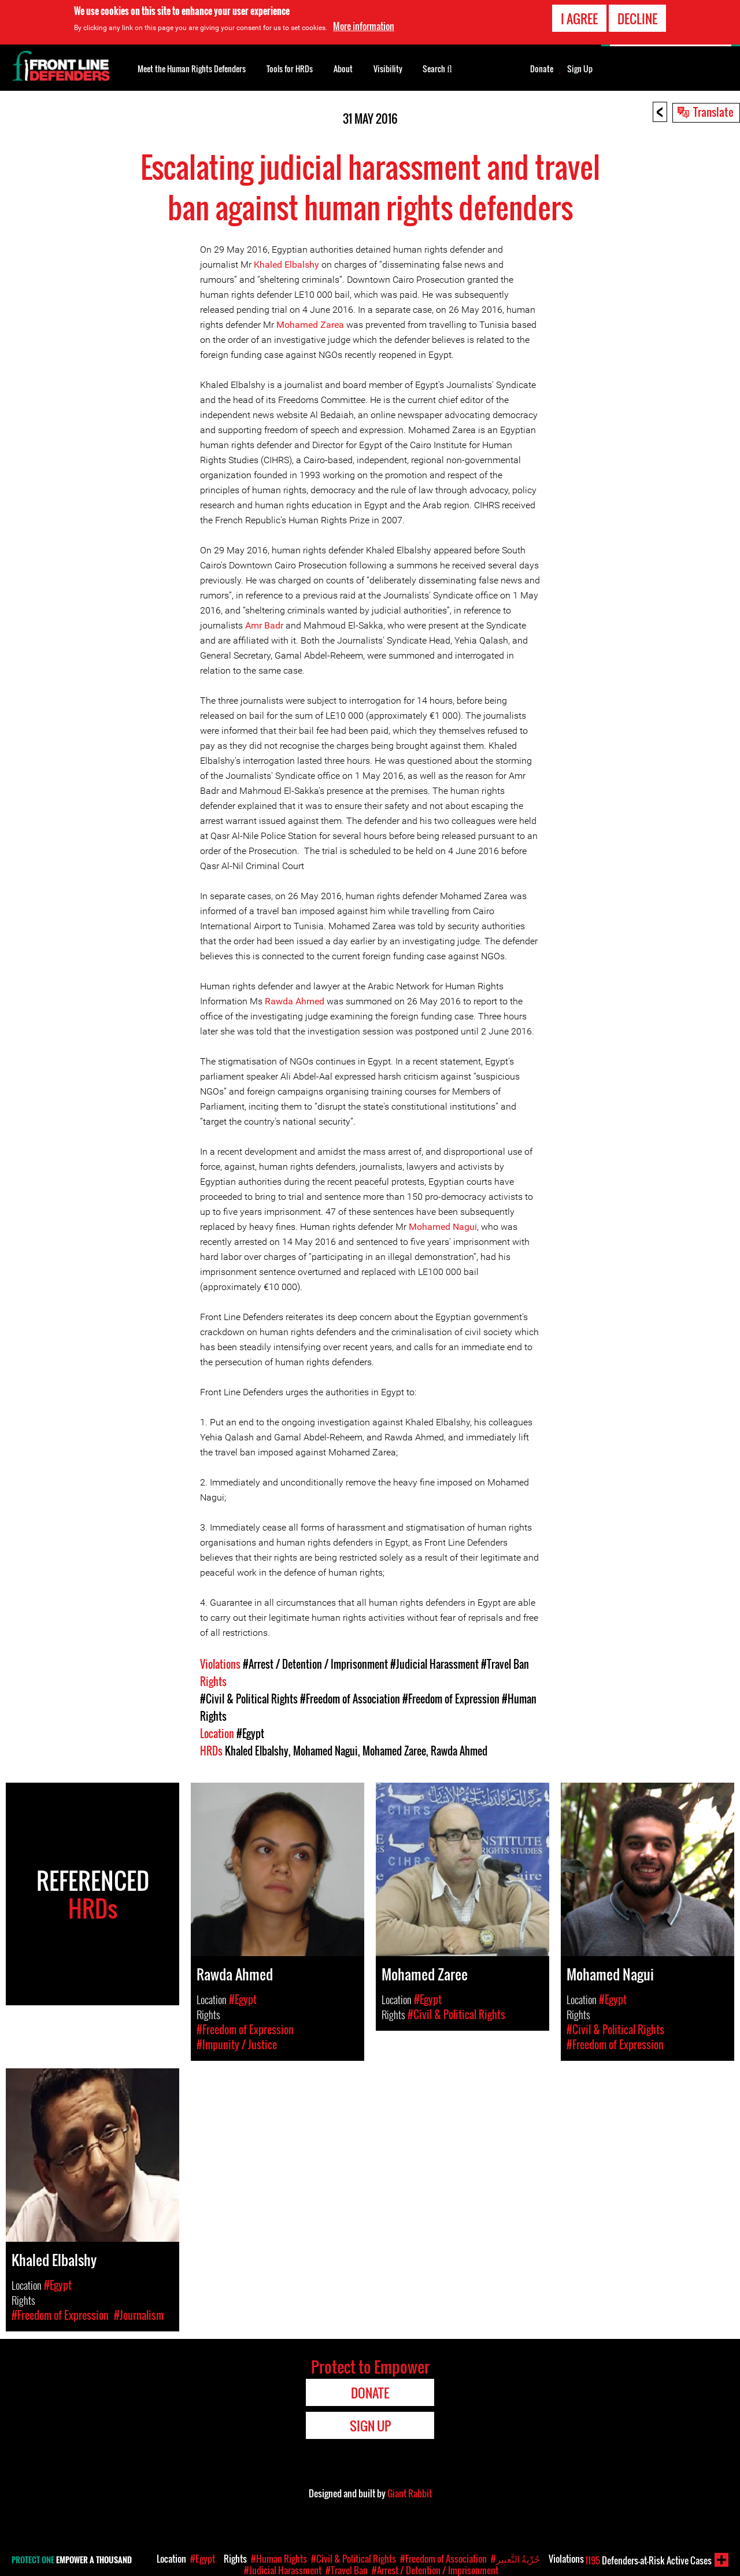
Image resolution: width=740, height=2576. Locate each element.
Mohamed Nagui (443, 1226)
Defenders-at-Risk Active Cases (648, 2560)
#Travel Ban (505, 1664)
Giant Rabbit (409, 2493)
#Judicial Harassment (434, 1664)
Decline (637, 17)
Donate (541, 69)
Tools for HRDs (290, 68)
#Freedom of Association (350, 1698)
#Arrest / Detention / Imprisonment (315, 1664)
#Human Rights (279, 2559)
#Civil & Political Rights (249, 1698)
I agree (579, 17)
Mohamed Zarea (310, 324)
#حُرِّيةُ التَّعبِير (515, 2559)
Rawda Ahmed (296, 1001)
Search (437, 67)
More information (363, 25)
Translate (713, 112)
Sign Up (580, 69)
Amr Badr (264, 625)
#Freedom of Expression (451, 1698)
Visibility (387, 68)
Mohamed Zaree (394, 1750)
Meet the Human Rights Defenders (192, 68)
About (343, 68)
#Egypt (250, 1733)
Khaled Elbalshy (286, 264)
